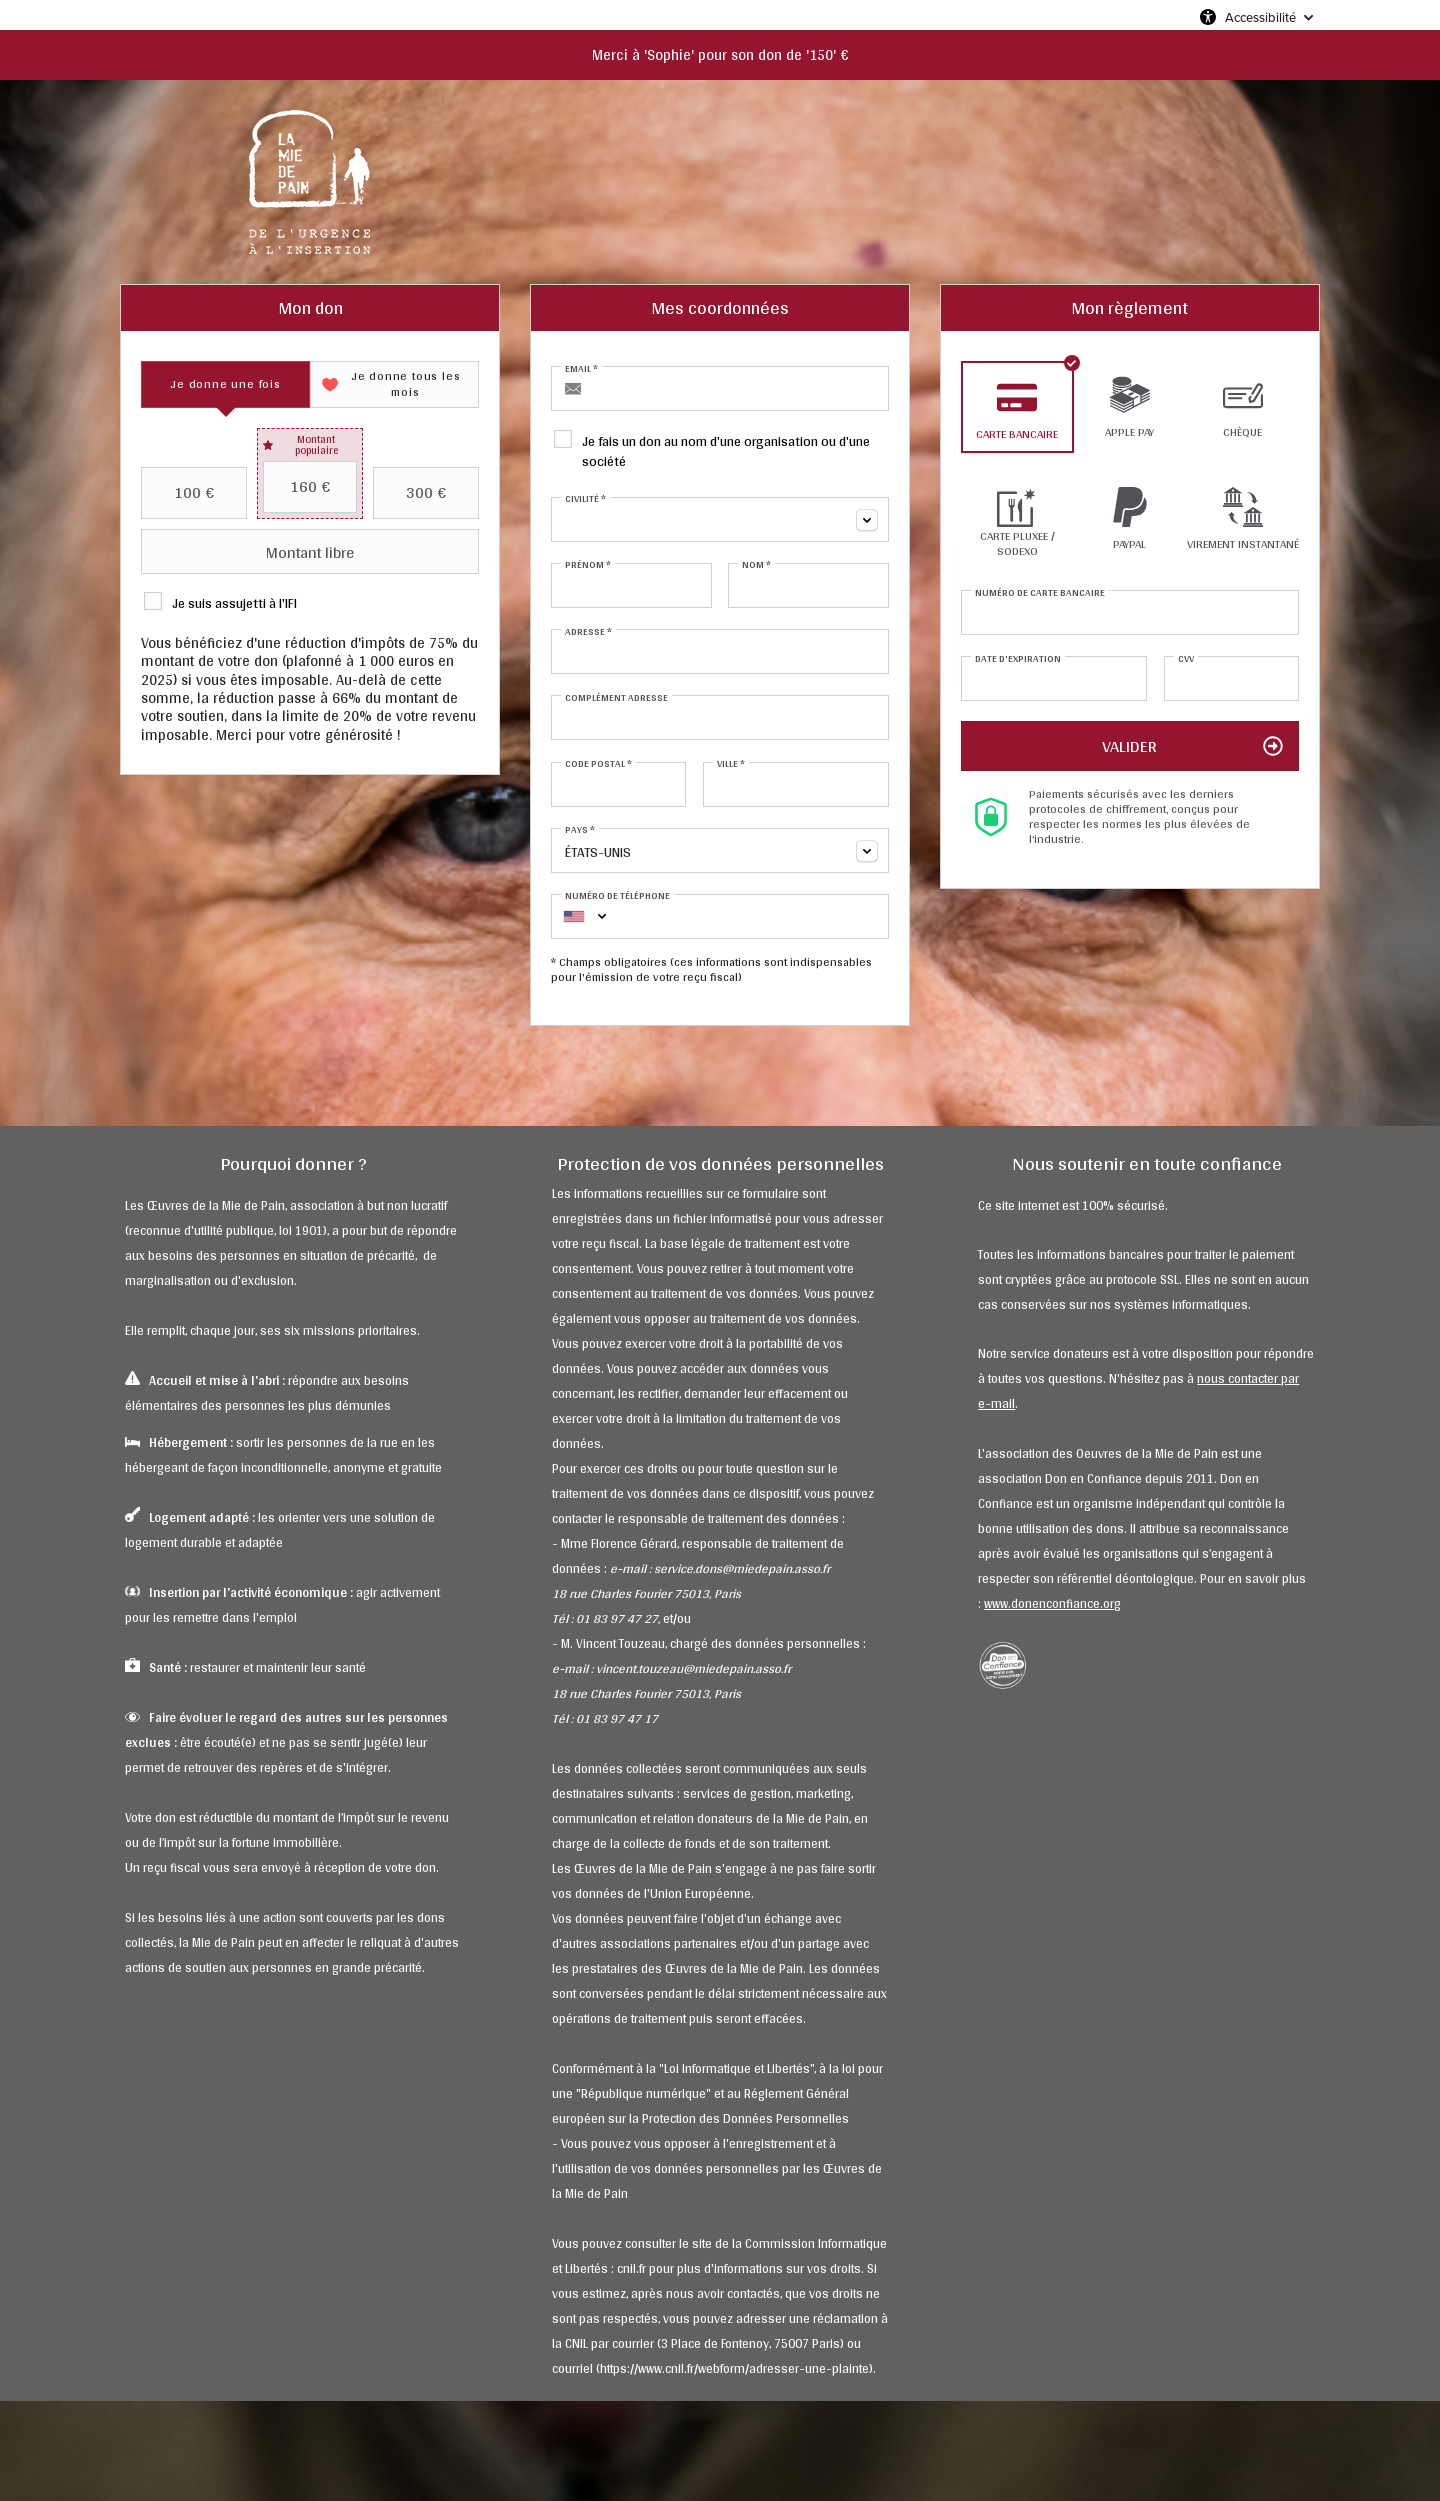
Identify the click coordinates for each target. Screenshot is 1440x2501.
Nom (756, 564)
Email (581, 368)
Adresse (588, 631)
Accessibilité (1260, 17)
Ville (731, 763)
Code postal (598, 763)
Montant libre (250, 552)
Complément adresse (616, 697)
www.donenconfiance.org (1052, 1603)
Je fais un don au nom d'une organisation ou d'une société (726, 449)
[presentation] (225, 384)
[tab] (225, 384)
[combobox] (720, 519)
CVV (1186, 658)
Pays (580, 829)
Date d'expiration (1018, 658)
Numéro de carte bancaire (1040, 592)
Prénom (588, 564)
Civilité (585, 498)
